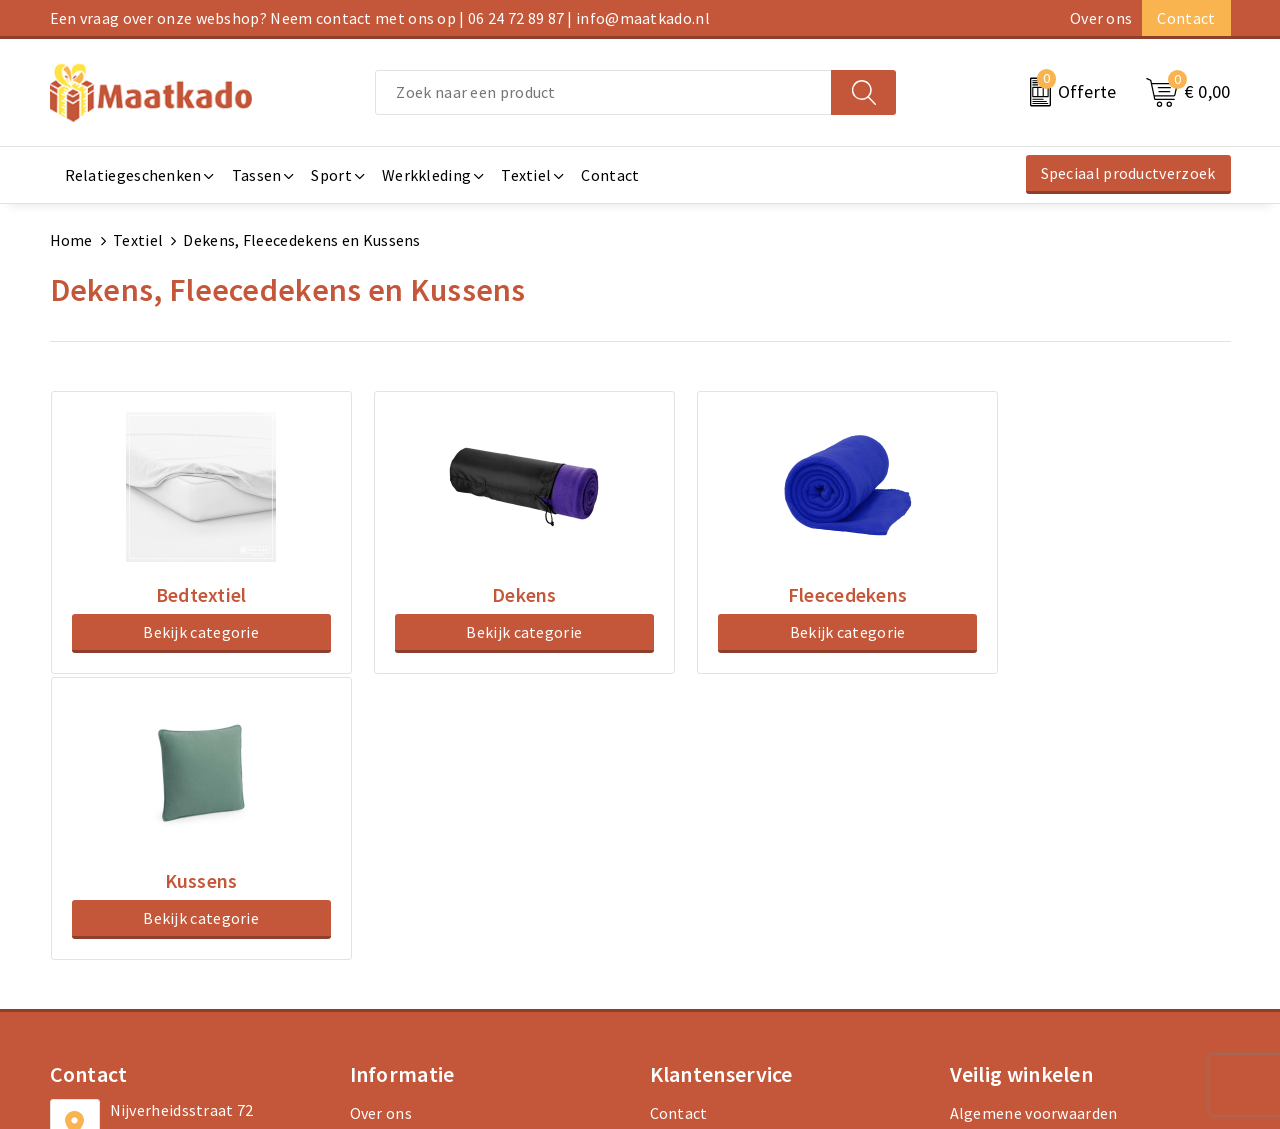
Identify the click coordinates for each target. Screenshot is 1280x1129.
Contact (1186, 18)
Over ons (1101, 18)
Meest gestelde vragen (430, 858)
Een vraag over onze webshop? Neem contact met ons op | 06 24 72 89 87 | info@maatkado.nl (380, 18)
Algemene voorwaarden (1034, 826)
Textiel (138, 240)
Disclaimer (988, 922)
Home (71, 240)
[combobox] (603, 92)
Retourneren (695, 890)
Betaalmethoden (711, 858)
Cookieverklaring (1011, 858)
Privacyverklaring (1012, 890)
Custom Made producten (436, 890)
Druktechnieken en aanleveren (458, 922)
